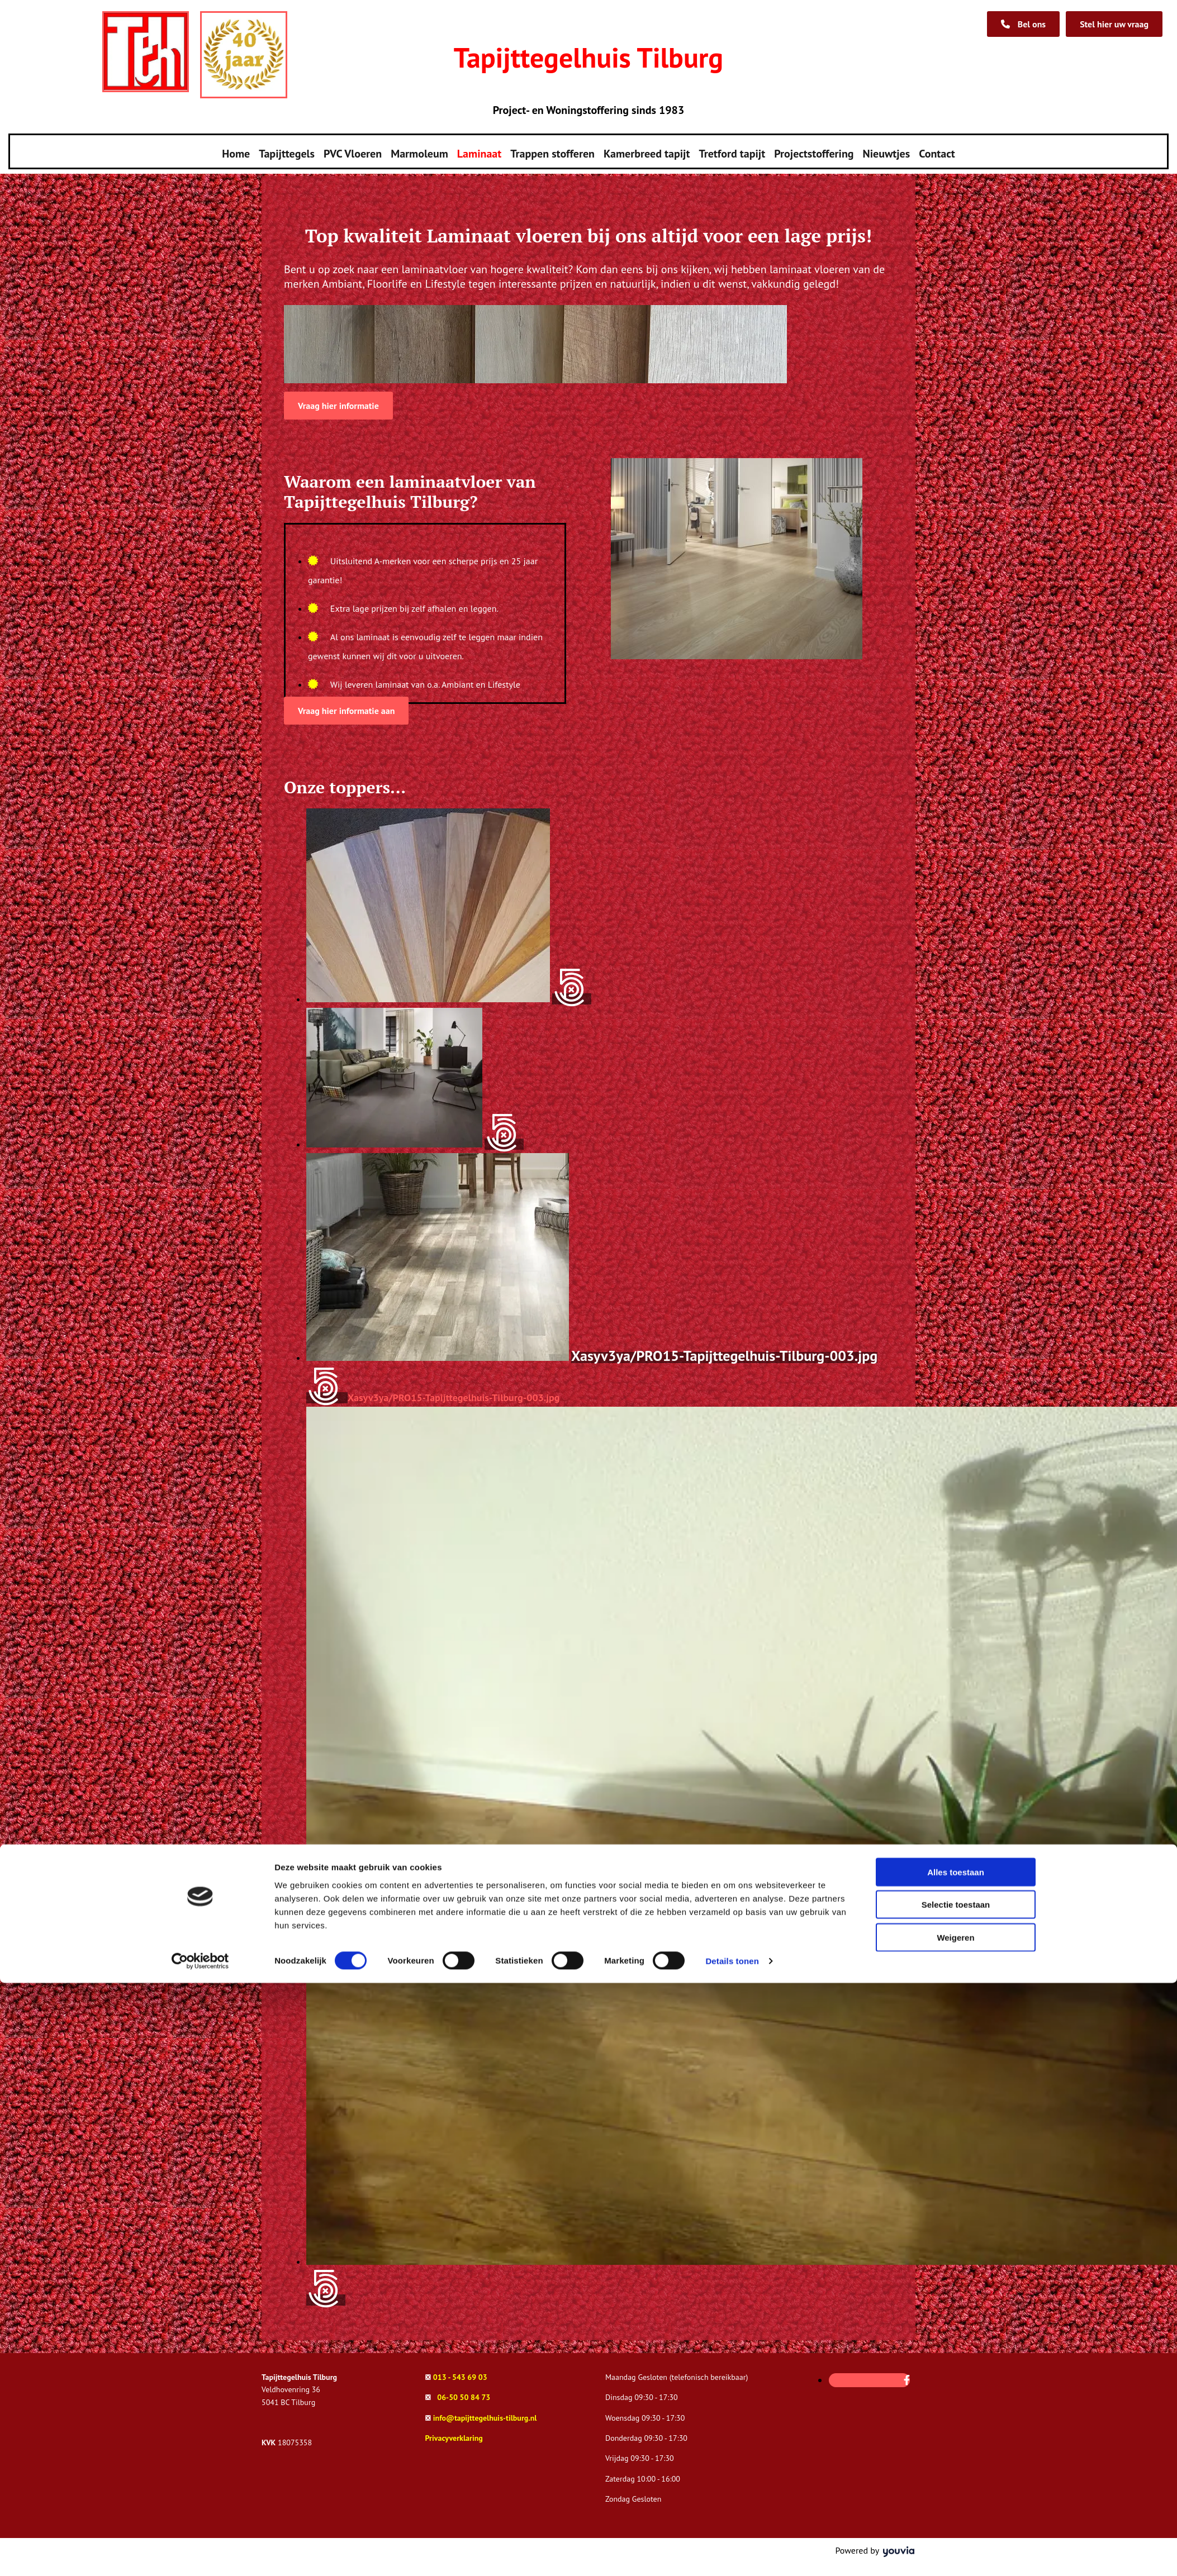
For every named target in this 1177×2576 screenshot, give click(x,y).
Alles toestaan (955, 2464)
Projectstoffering (813, 150)
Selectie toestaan (956, 2497)
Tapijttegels (287, 150)
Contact (937, 150)
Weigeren (955, 2530)
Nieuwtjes (886, 150)
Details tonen (731, 2554)
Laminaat (479, 150)
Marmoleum (419, 150)
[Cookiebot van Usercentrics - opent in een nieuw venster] (200, 2554)
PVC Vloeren (353, 150)
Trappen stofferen (552, 150)
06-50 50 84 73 (463, 2390)
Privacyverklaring (454, 2431)
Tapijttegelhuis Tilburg (588, 57)
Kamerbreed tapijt (647, 150)
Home (236, 150)
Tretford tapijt (732, 150)
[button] (1114, 24)
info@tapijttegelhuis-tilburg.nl (485, 2411)
